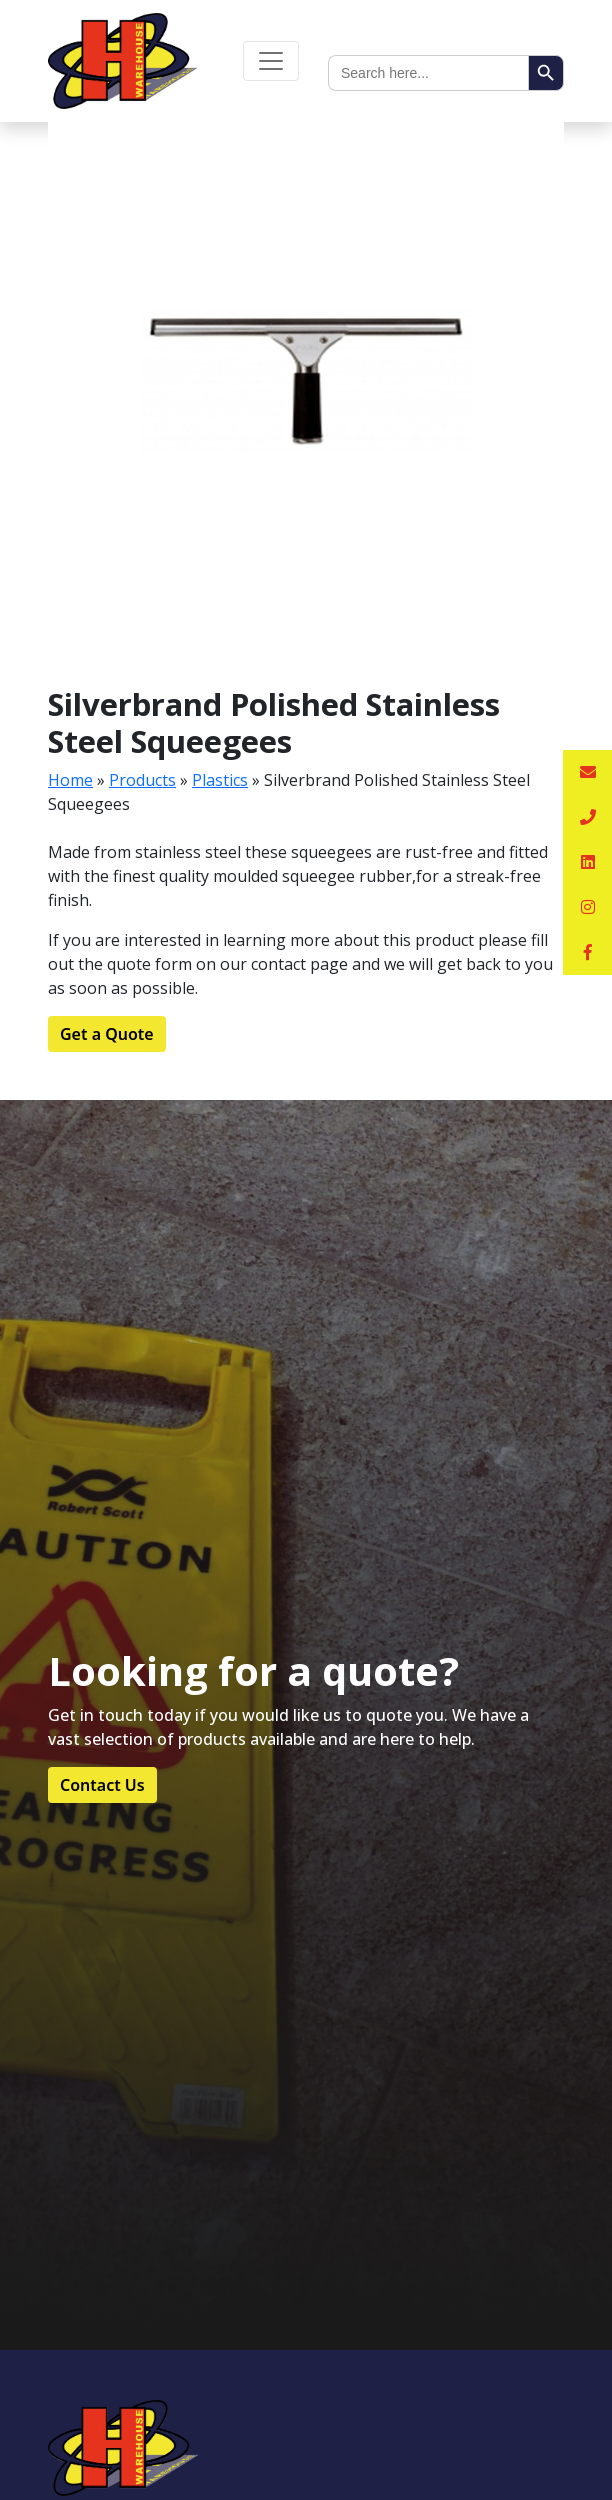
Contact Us (102, 1785)
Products (142, 780)
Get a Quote (107, 1034)
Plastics (220, 780)
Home (70, 780)
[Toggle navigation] (271, 61)
